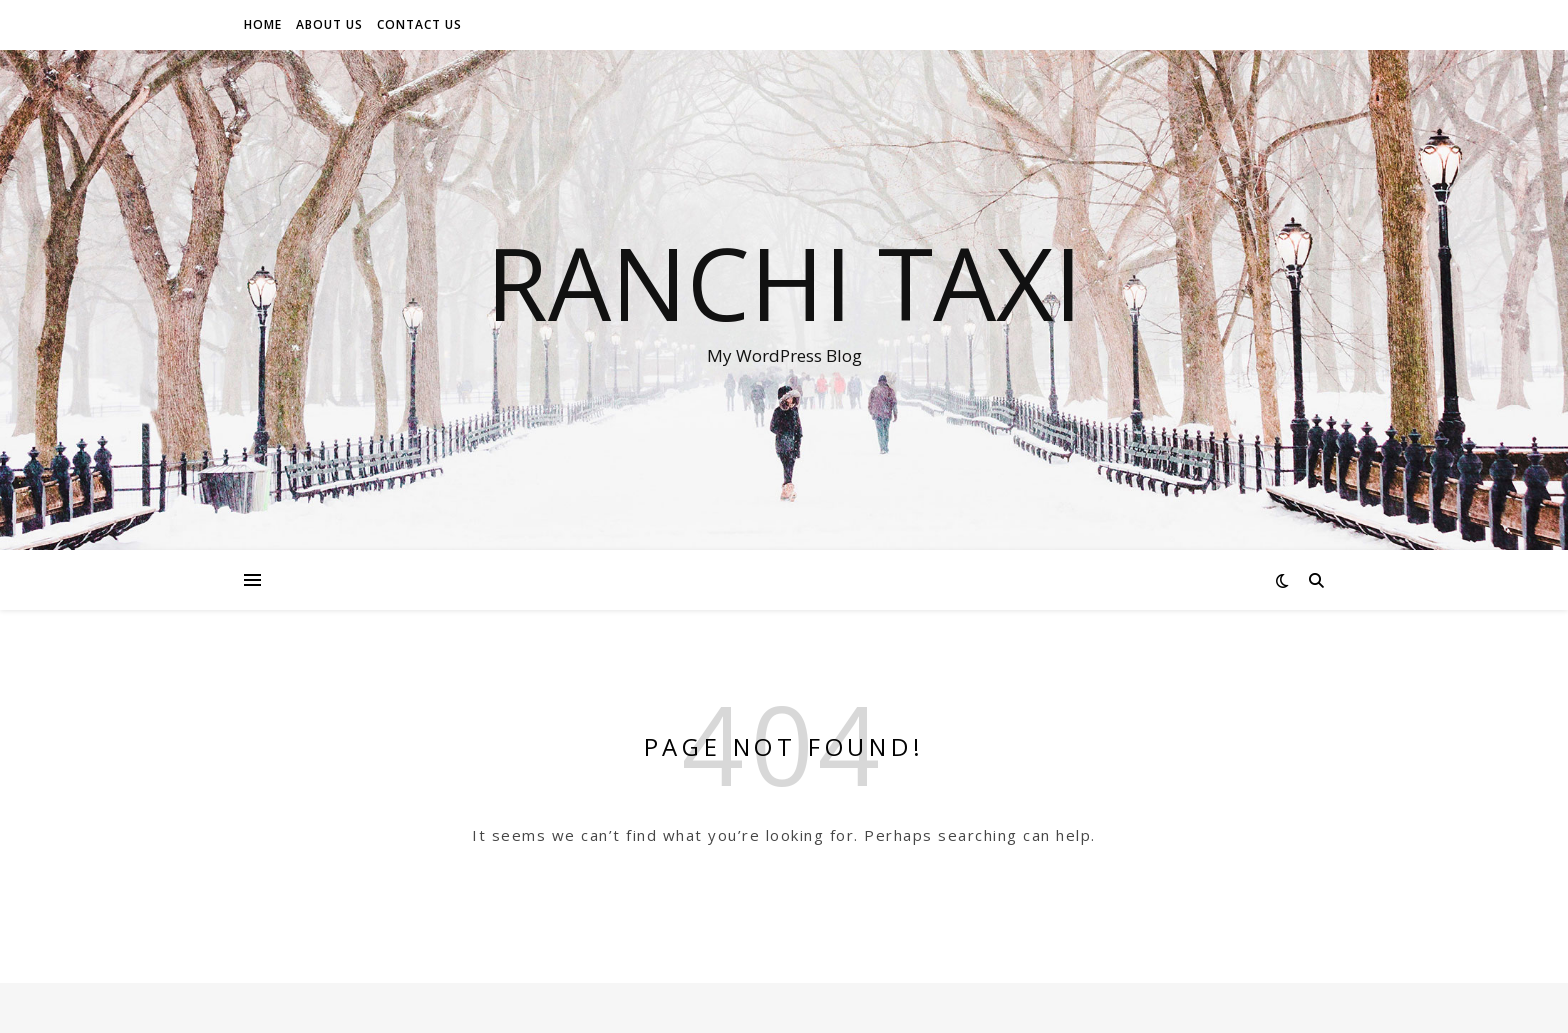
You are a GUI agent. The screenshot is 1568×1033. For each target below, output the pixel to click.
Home (263, 24)
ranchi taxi (784, 282)
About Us (329, 24)
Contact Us (419, 24)
